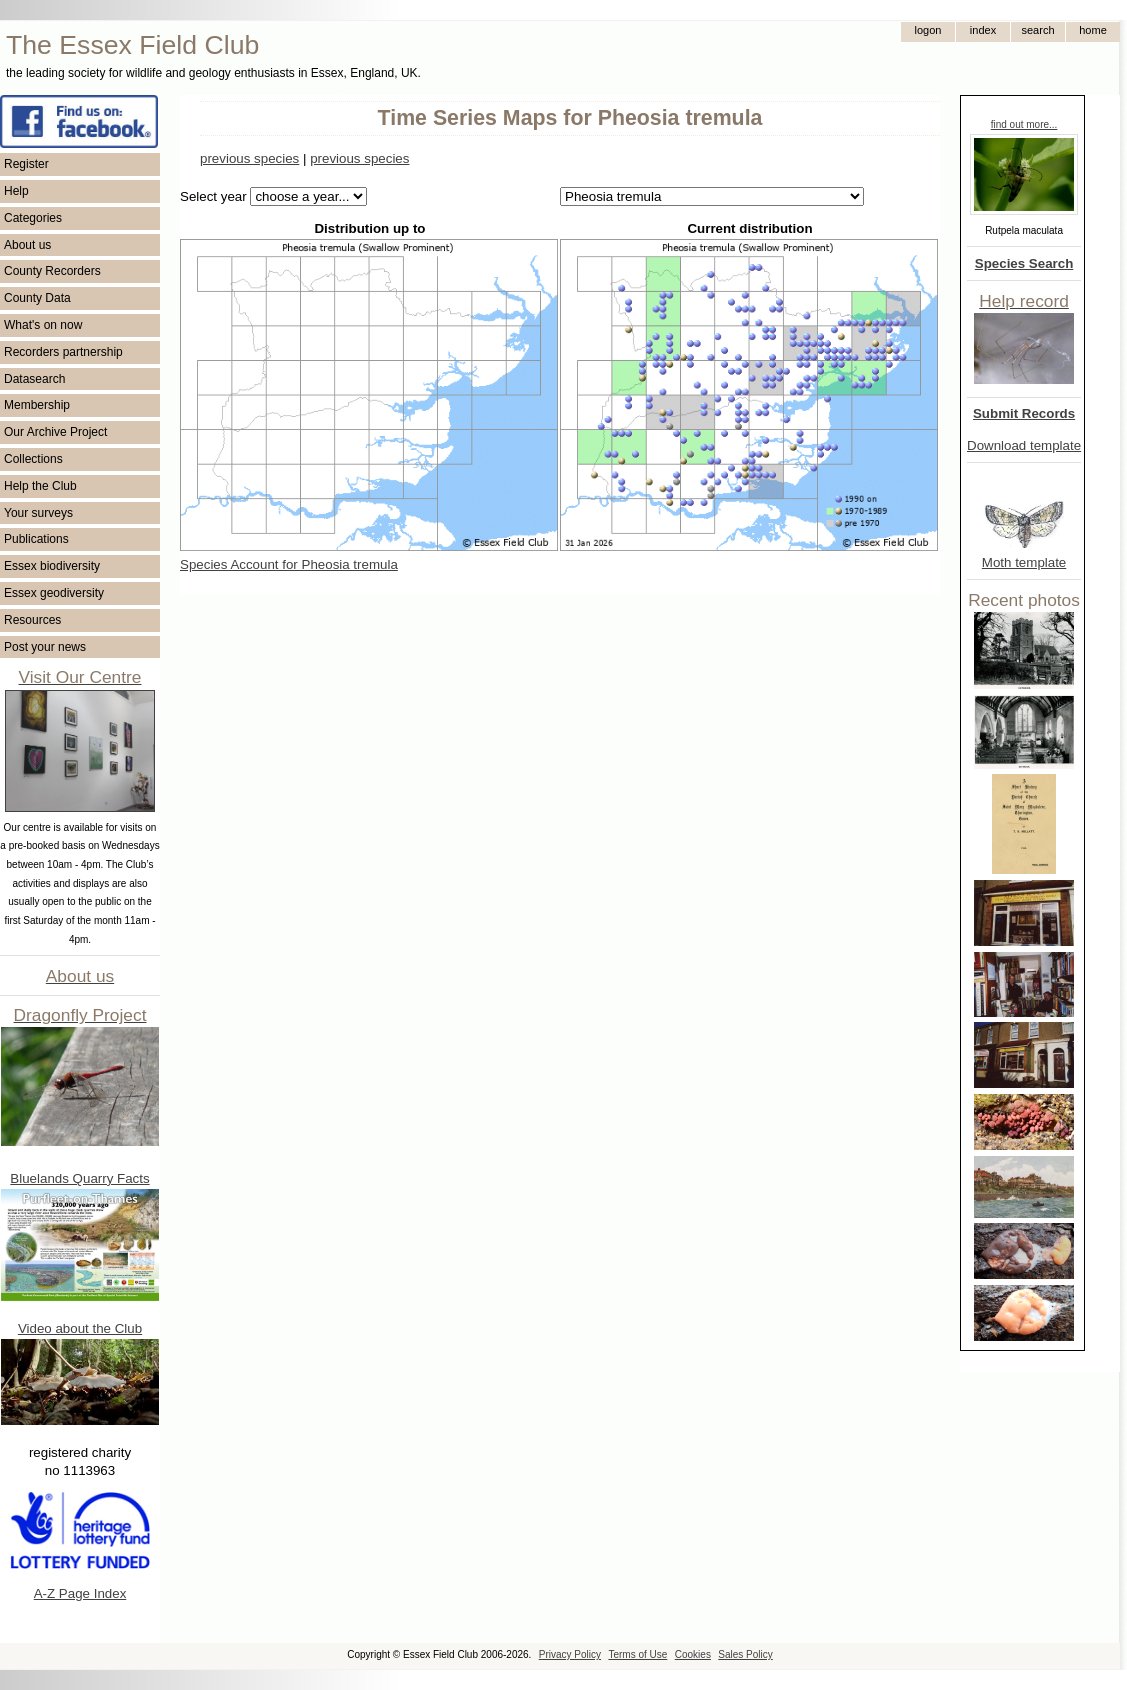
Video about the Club (80, 1328)
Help (16, 191)
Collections (33, 459)
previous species (249, 158)
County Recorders (52, 271)
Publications (36, 539)
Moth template (1024, 562)
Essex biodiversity (52, 566)
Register (26, 164)
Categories (33, 218)
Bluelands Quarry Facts (79, 1178)
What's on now (43, 325)
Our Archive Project (55, 432)
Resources (32, 620)
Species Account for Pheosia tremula (289, 564)
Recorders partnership (63, 352)
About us (27, 245)
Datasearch (34, 379)
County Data (37, 298)
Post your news (45, 647)
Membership (37, 405)
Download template (1024, 445)
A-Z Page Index (80, 1593)
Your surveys (38, 513)
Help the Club (40, 486)
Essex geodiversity (54, 593)
